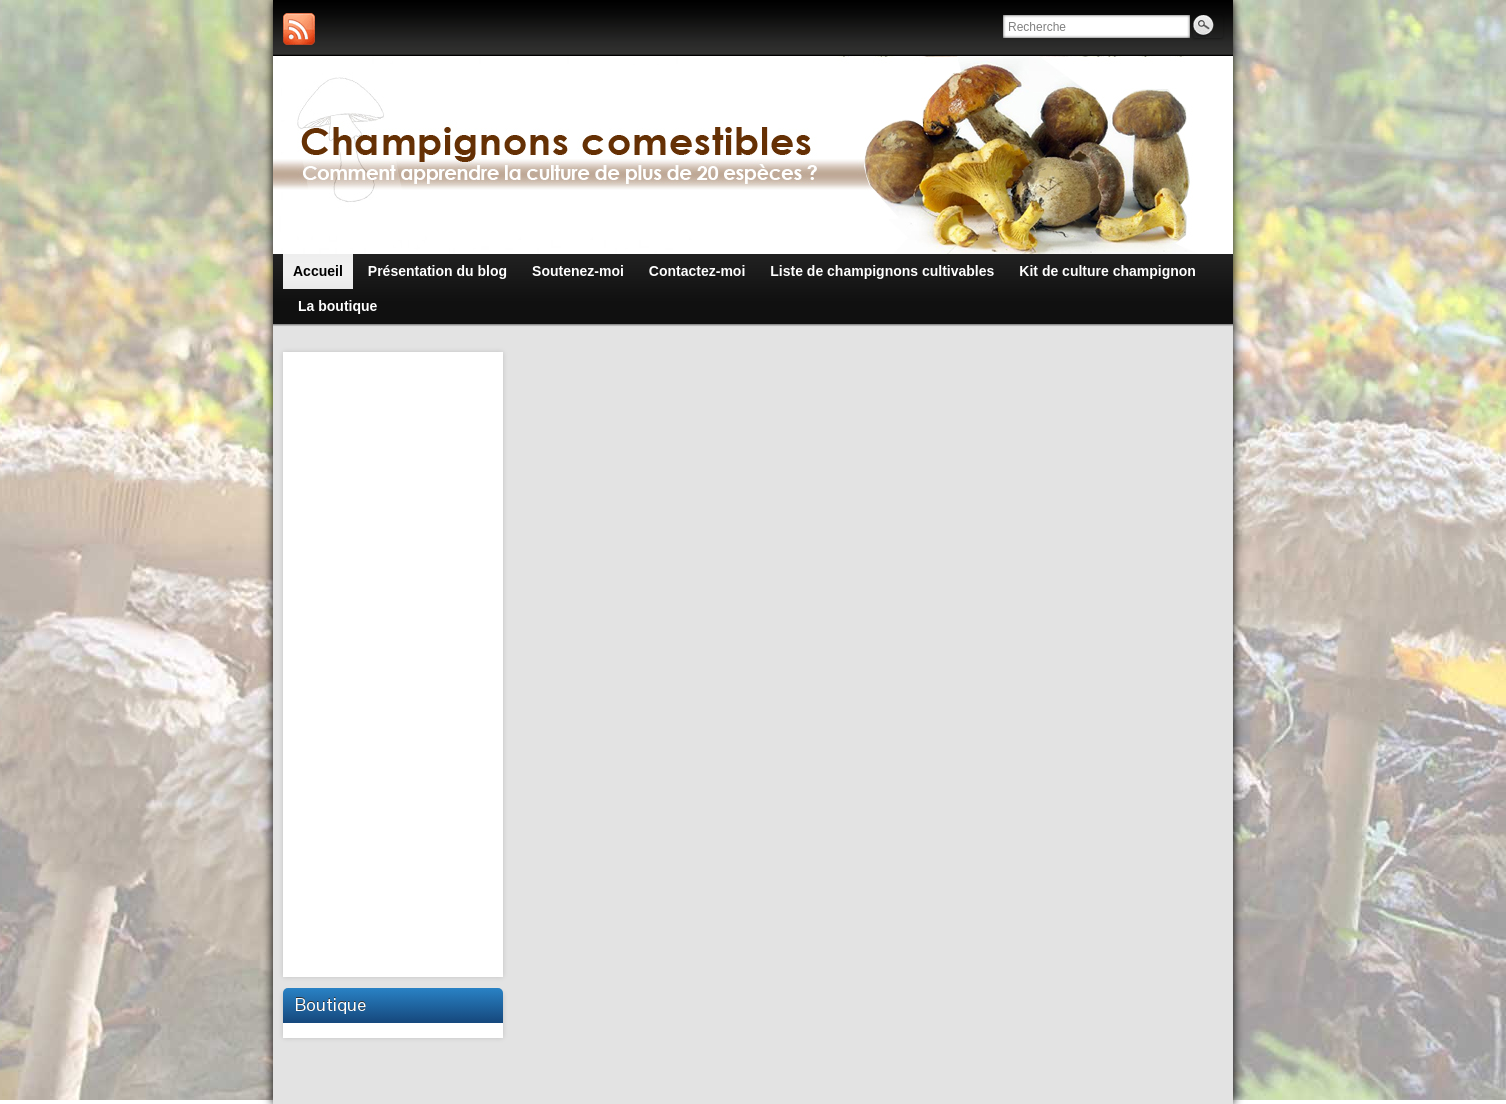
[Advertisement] (395, 662)
